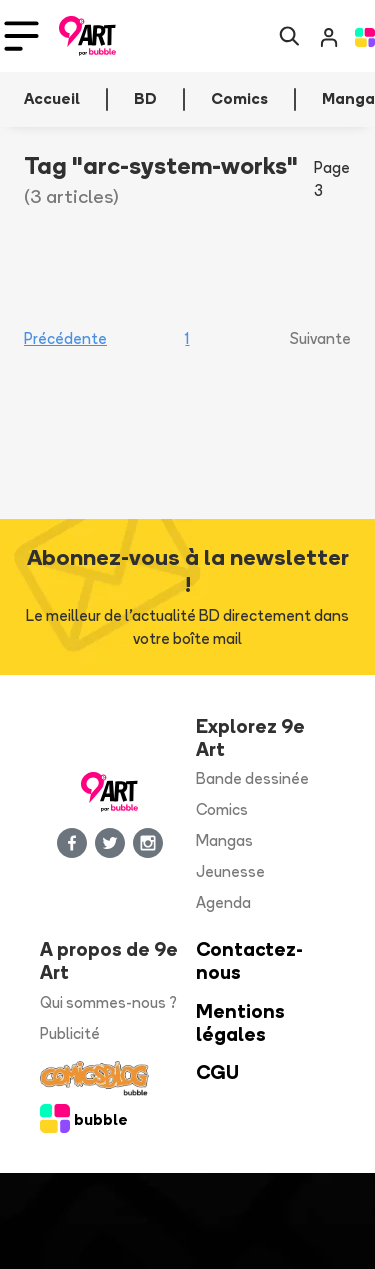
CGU (217, 1072)
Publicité (70, 1033)
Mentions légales (240, 1023)
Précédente (65, 338)
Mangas (224, 840)
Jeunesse (230, 871)
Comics (222, 809)
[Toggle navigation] (21, 36)
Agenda (223, 902)
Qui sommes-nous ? (108, 1002)
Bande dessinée (252, 778)
